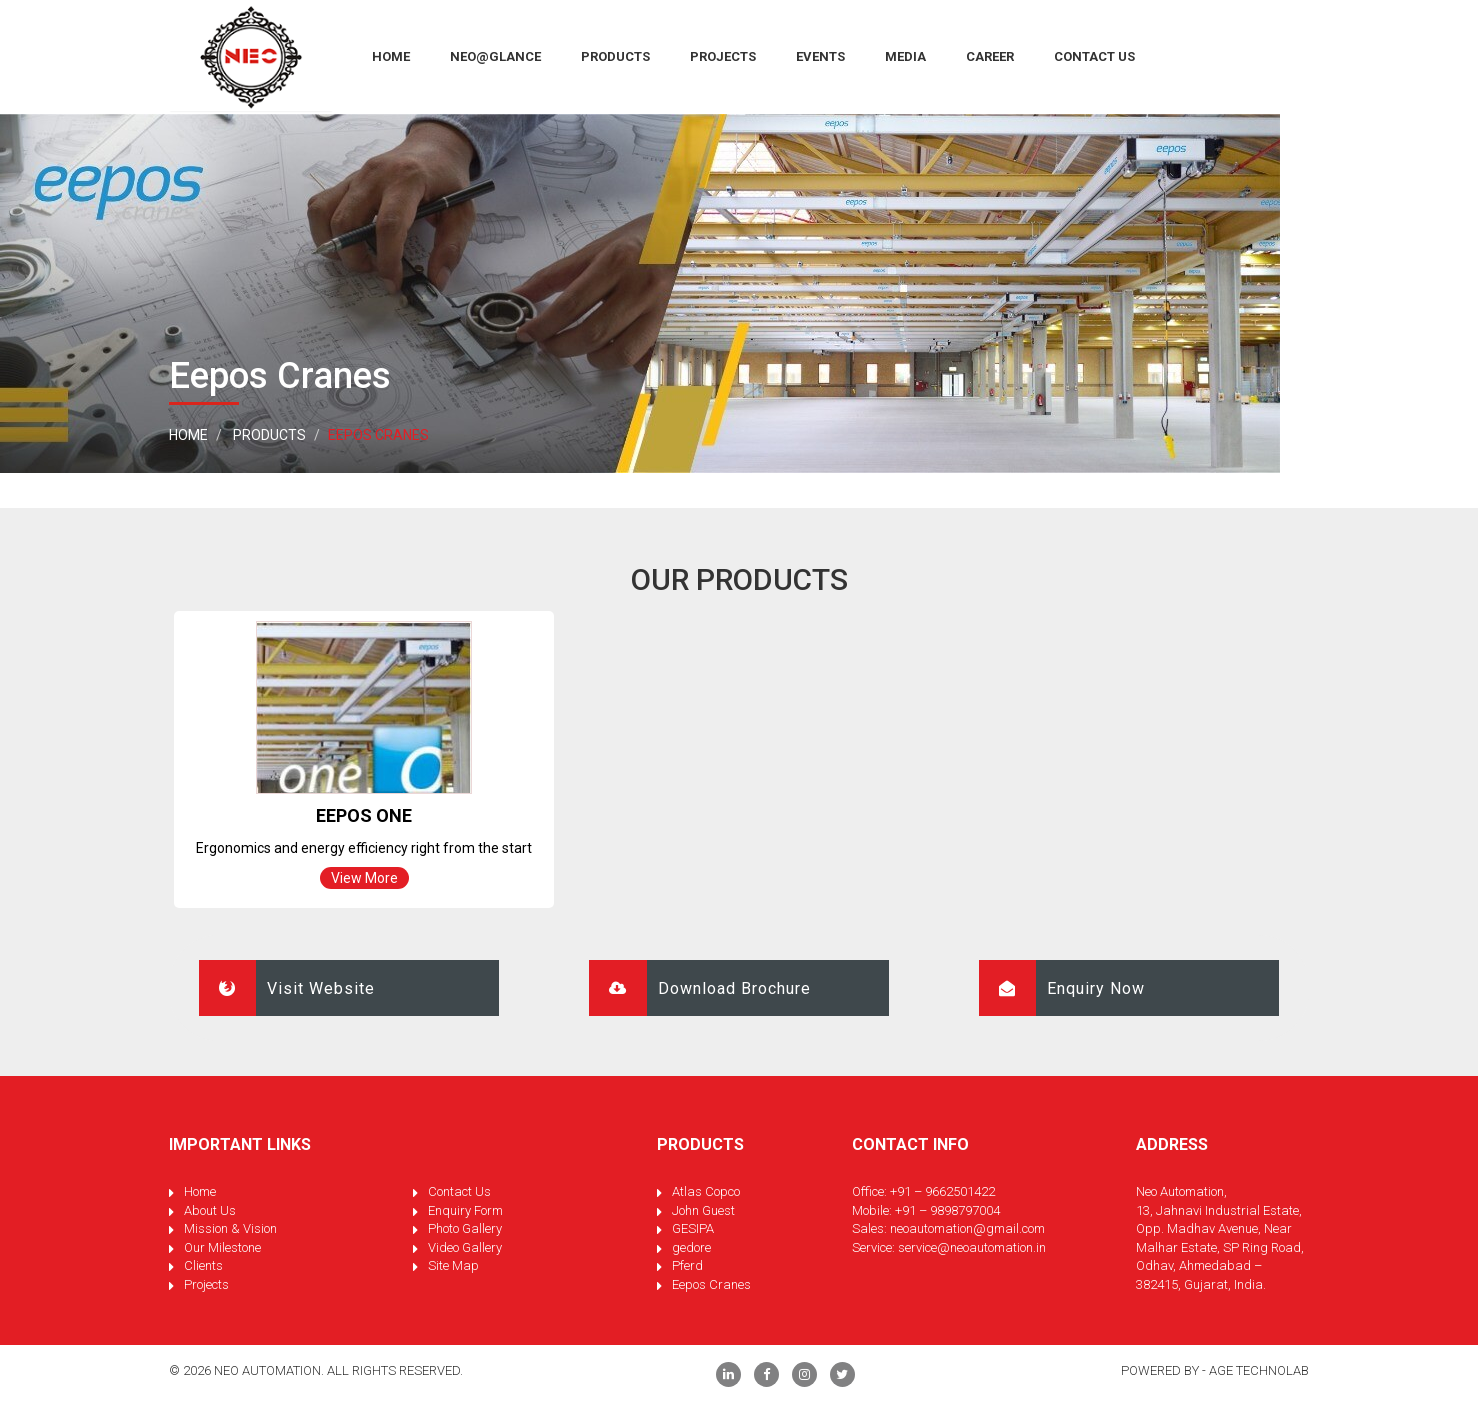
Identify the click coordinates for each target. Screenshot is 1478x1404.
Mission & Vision (230, 1228)
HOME (391, 56)
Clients (203, 1265)
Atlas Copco (706, 1191)
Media (905, 56)
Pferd (687, 1265)
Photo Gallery (465, 1228)
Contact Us (1094, 56)
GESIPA (693, 1228)
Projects (723, 56)
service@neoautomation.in (972, 1247)
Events (820, 56)
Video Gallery (465, 1247)
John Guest (703, 1210)
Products (615, 56)
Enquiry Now (1062, 988)
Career (990, 56)
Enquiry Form (465, 1210)
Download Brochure (700, 988)
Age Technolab (1259, 1370)
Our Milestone (222, 1247)
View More (364, 878)
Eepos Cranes (711, 1284)
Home (188, 435)
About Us (210, 1210)
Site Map (453, 1265)
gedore (691, 1247)
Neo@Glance (495, 56)
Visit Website (287, 988)
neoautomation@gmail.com (967, 1228)
